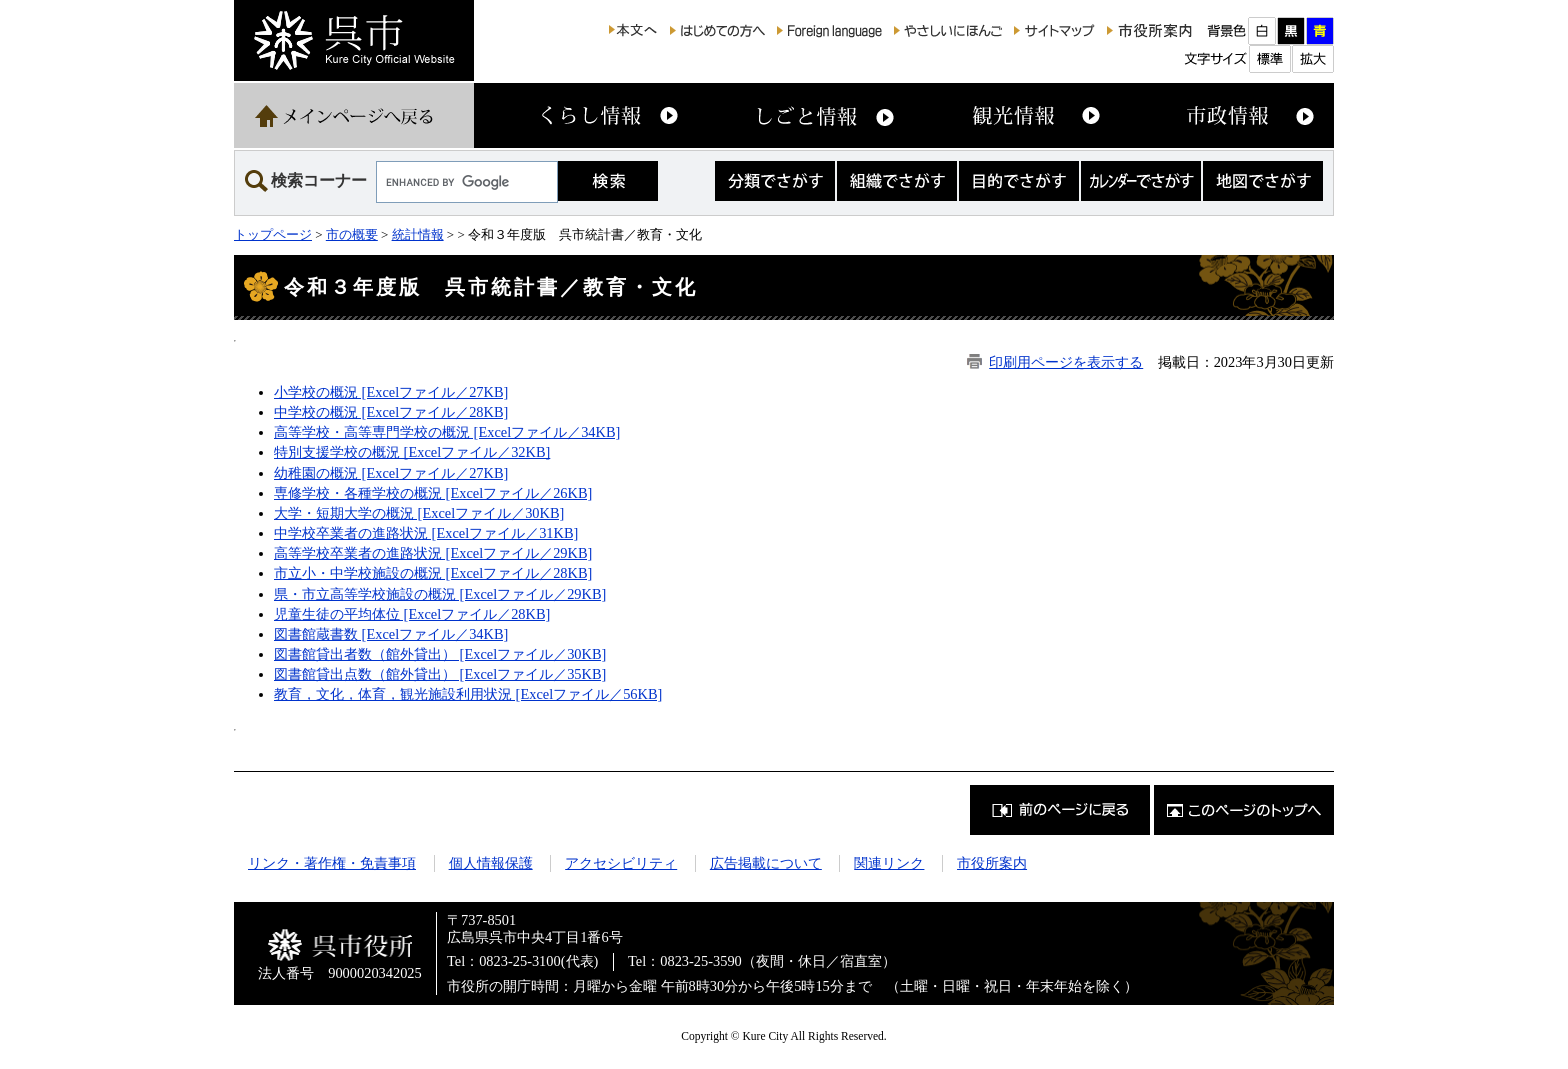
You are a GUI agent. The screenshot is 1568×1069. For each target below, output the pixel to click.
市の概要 (352, 234)
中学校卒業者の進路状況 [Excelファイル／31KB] (426, 533)
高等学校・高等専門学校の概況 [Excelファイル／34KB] (447, 432)
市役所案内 (992, 863)
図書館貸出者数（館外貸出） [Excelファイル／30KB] (440, 654)
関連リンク (889, 863)
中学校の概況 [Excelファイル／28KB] (391, 412)
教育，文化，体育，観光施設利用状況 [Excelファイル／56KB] (468, 694)
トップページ (273, 234)
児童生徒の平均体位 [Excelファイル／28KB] (412, 614)
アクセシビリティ (621, 863)
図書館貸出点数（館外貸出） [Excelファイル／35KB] (440, 674)
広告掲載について (766, 863)
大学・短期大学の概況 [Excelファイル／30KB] (419, 513)
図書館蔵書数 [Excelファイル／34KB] (391, 634)
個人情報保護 (491, 863)
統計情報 (418, 234)
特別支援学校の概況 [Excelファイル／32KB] (412, 452)
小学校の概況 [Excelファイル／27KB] (391, 392)
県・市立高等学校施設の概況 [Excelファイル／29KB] (440, 594)
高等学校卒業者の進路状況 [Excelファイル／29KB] (433, 553)
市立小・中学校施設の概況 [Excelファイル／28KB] (433, 573)
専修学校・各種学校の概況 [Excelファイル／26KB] (433, 493)
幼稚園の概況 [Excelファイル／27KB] (391, 473)
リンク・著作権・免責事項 (332, 863)
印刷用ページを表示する (1066, 362)
